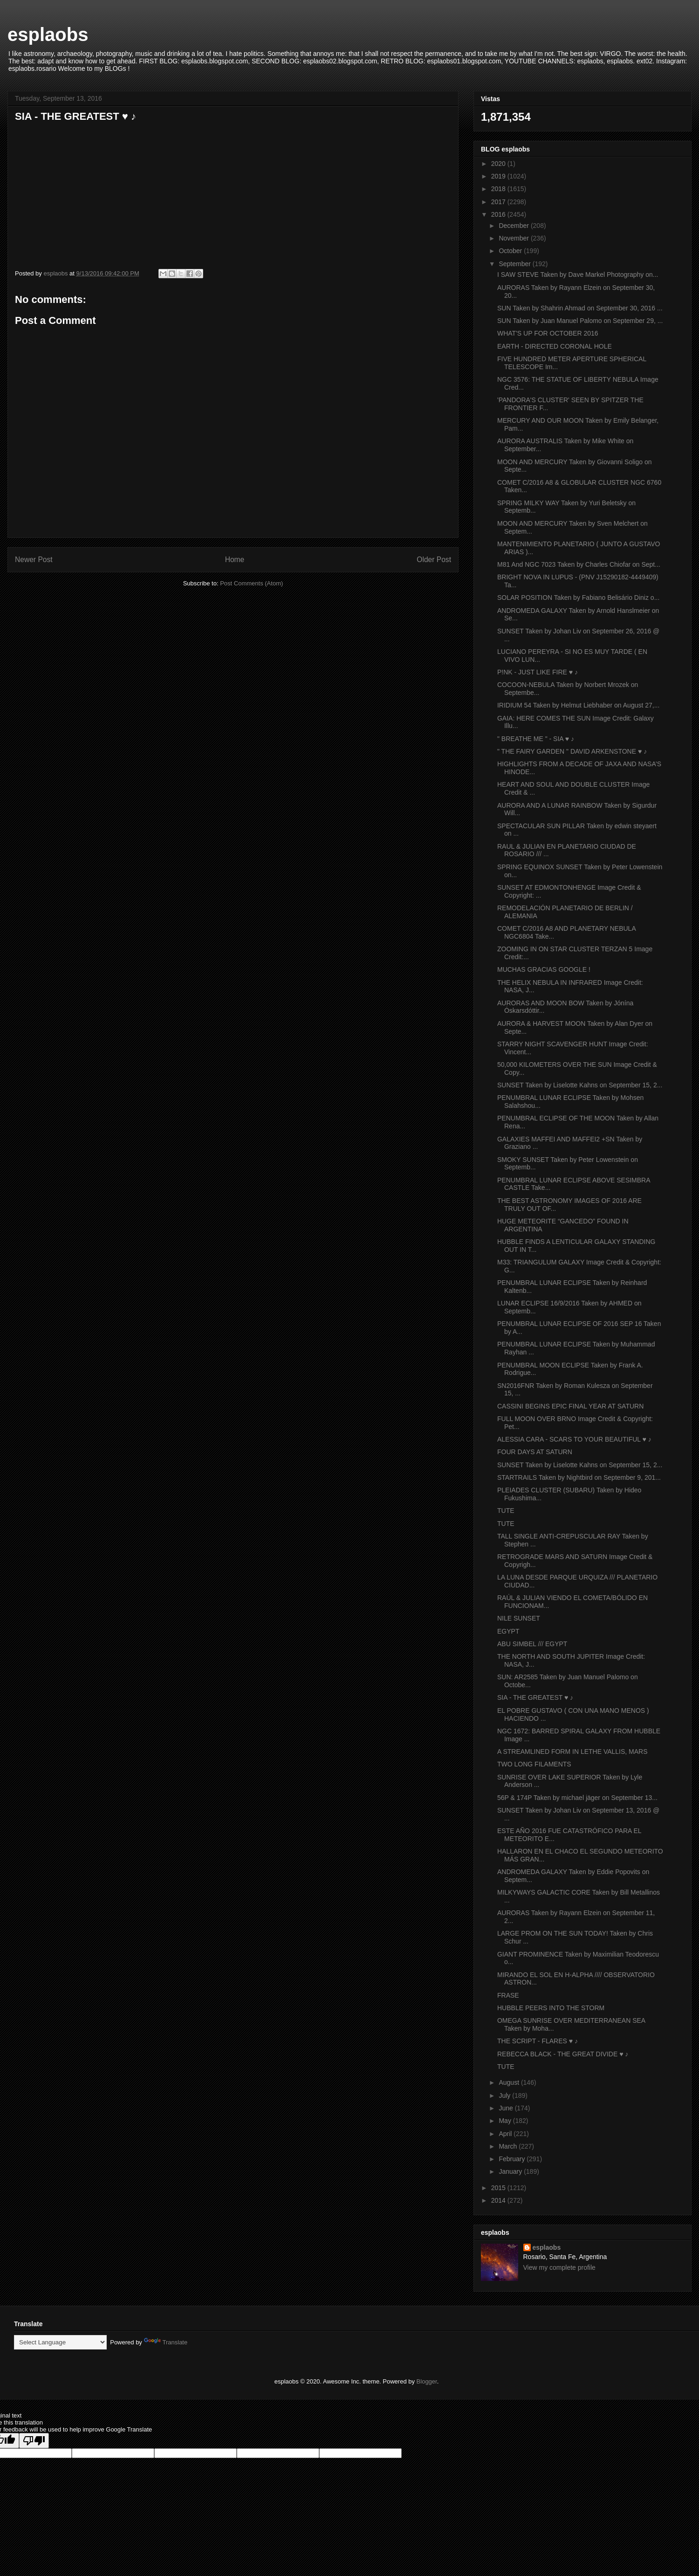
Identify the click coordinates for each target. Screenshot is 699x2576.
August (510, 2082)
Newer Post (34, 559)
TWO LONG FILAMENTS (534, 1764)
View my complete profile (559, 2267)
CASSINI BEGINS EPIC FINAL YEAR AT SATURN (570, 1406)
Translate (166, 2342)
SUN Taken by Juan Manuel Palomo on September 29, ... (580, 320)
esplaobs (47, 34)
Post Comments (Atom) (251, 583)
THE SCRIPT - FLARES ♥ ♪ (537, 2041)
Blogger (427, 2381)
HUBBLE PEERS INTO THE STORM (550, 2008)
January (511, 2171)
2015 (499, 2187)
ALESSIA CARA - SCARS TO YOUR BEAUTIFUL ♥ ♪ (574, 1439)
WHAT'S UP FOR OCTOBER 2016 (547, 333)
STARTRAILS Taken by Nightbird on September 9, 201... (579, 1477)
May (506, 2120)
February (513, 2159)
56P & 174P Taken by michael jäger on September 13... (577, 1797)
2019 (499, 176)
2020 (499, 163)
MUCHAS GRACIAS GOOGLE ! (543, 969)
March (509, 2146)
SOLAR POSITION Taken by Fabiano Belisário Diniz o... (578, 597)
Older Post (434, 559)
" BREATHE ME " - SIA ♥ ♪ (535, 738)
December (514, 225)
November (514, 238)
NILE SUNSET (518, 1618)
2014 (499, 2200)
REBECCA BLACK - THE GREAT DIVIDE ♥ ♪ (562, 2054)
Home (235, 559)
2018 (499, 188)
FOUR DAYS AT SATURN (534, 1452)
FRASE (508, 1995)
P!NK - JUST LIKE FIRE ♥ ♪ (537, 672)
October (511, 250)
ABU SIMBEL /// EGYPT (532, 1644)
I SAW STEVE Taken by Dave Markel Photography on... (577, 274)
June (506, 2108)
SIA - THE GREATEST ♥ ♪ (535, 1697)
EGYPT (508, 1631)
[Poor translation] (34, 2440)
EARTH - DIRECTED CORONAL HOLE (554, 346)
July (505, 2095)
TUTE (505, 1510)
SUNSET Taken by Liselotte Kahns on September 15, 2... (579, 1085)
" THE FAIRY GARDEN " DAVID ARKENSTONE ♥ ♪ (572, 751)
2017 (499, 202)
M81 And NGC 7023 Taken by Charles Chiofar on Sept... (578, 564)
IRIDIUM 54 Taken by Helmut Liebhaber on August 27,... (578, 705)
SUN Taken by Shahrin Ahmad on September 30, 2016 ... (580, 308)
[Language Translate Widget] (60, 2342)
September (515, 264)
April (506, 2133)
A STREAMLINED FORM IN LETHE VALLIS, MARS (572, 1751)
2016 (499, 214)
